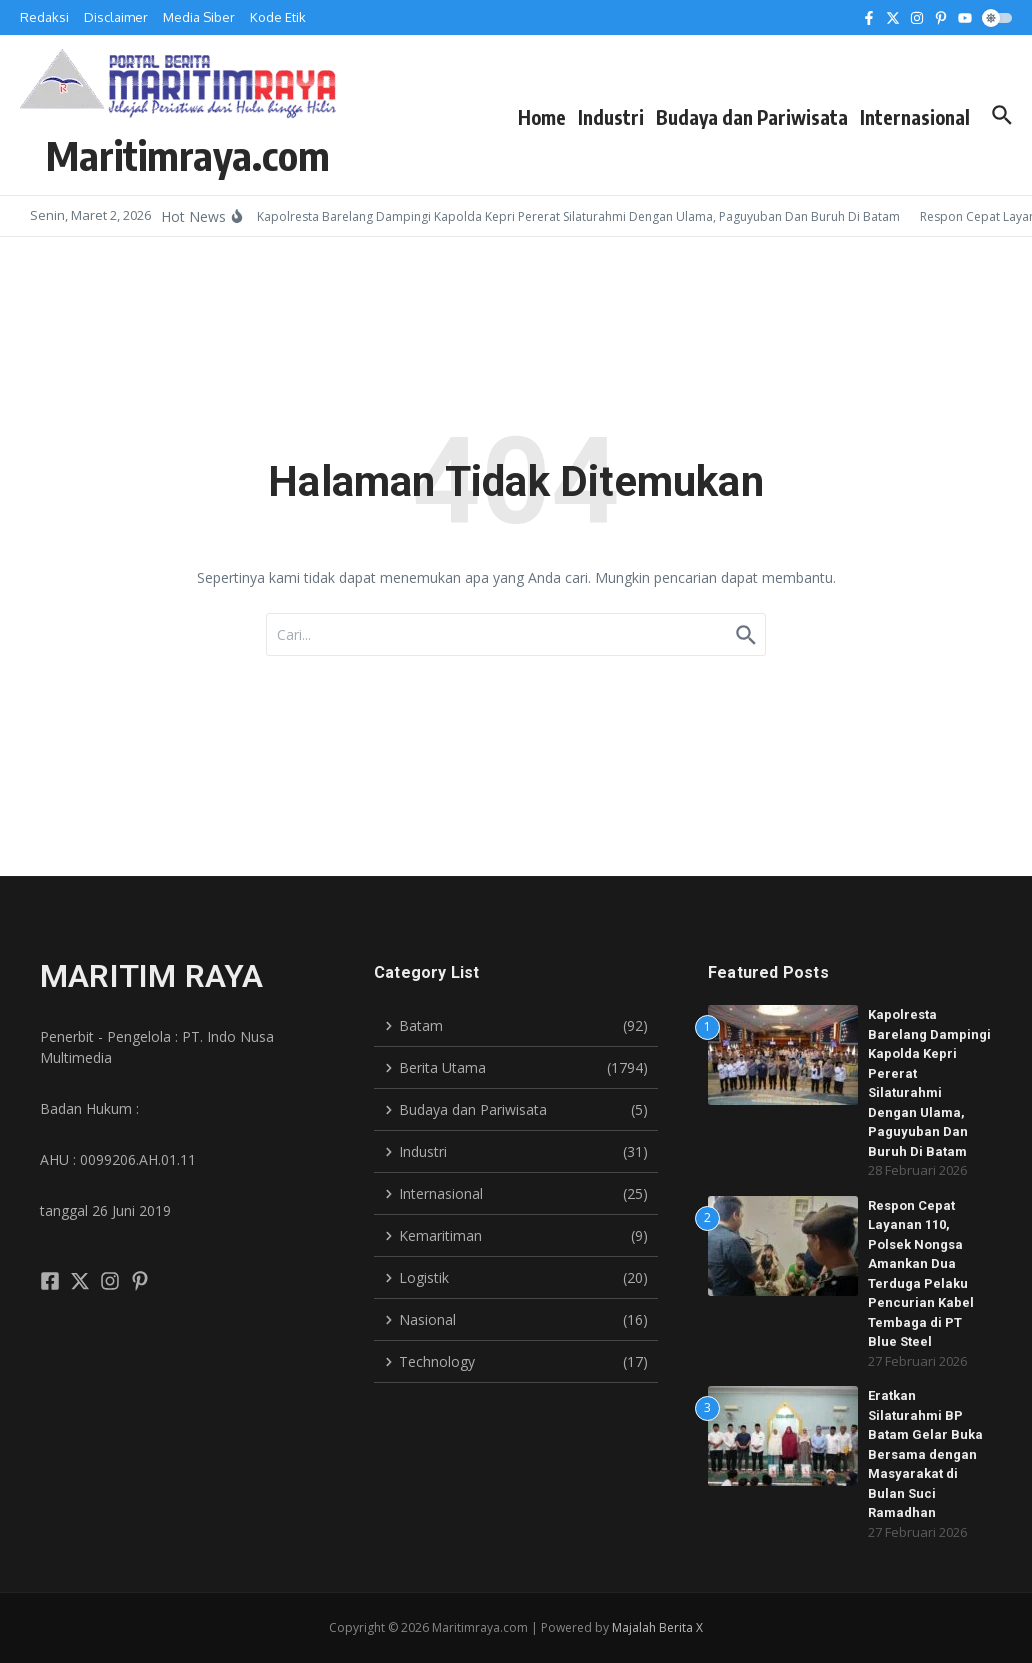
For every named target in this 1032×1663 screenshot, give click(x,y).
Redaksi (44, 17)
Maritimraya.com (188, 155)
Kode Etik (278, 17)
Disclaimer (116, 17)
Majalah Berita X (657, 1627)
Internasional (915, 117)
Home (542, 117)
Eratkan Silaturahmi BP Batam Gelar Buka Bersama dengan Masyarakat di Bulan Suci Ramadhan (925, 1454)
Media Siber (199, 17)
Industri (611, 117)
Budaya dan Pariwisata (752, 117)
